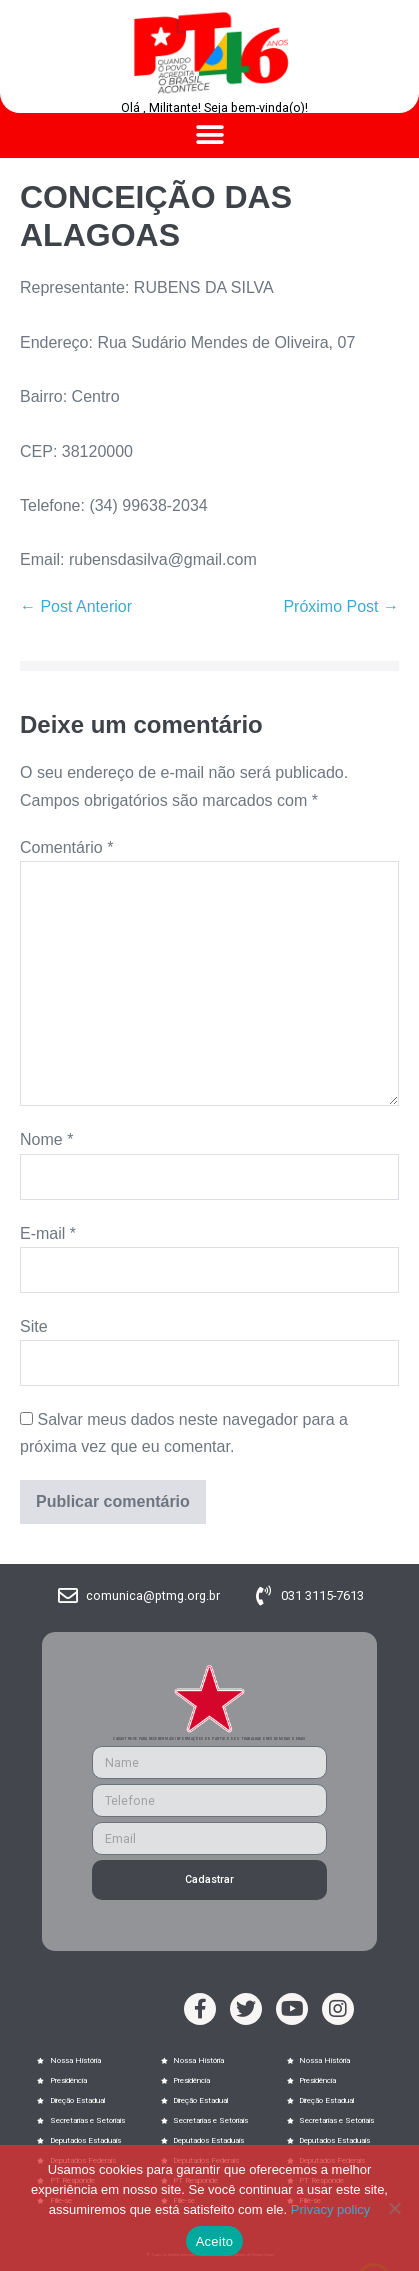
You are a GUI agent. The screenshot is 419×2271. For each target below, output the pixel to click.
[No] (394, 2208)
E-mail (48, 1233)
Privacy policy (330, 2209)
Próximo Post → (341, 606)
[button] (209, 135)
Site (34, 1326)
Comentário (66, 847)
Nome (46, 1139)
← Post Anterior (76, 606)
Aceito (215, 2241)
